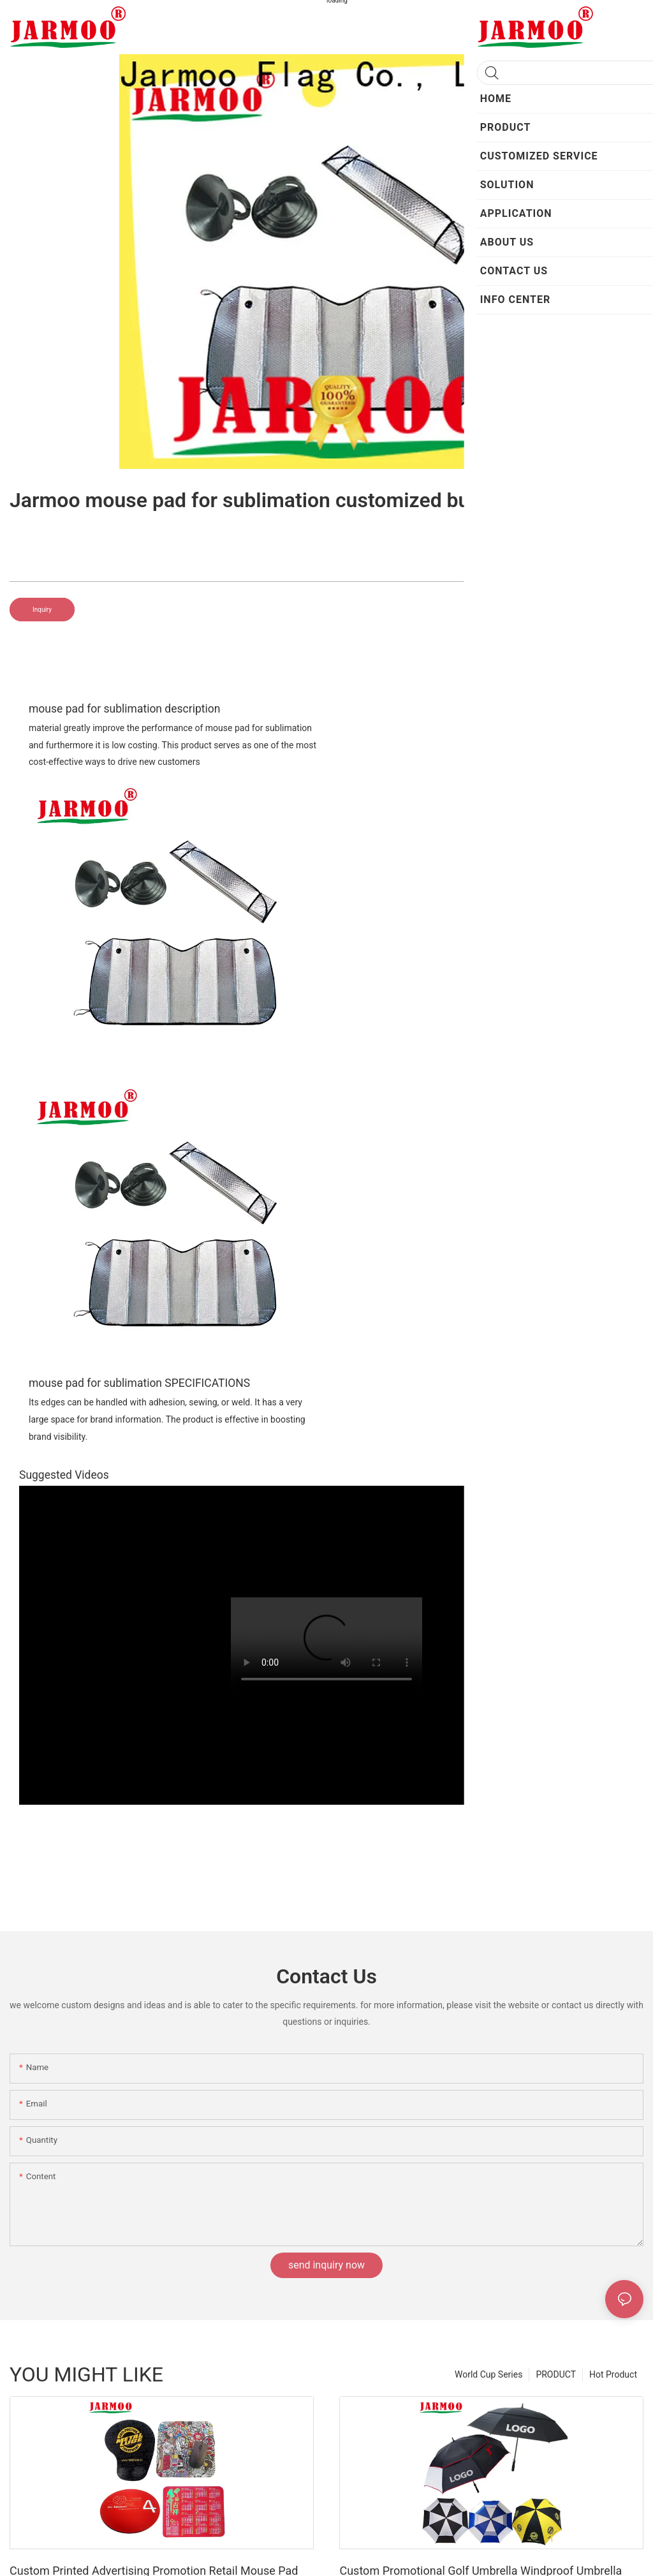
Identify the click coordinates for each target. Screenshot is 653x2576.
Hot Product (613, 2374)
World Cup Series (488, 2374)
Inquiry (42, 609)
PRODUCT (556, 2374)
